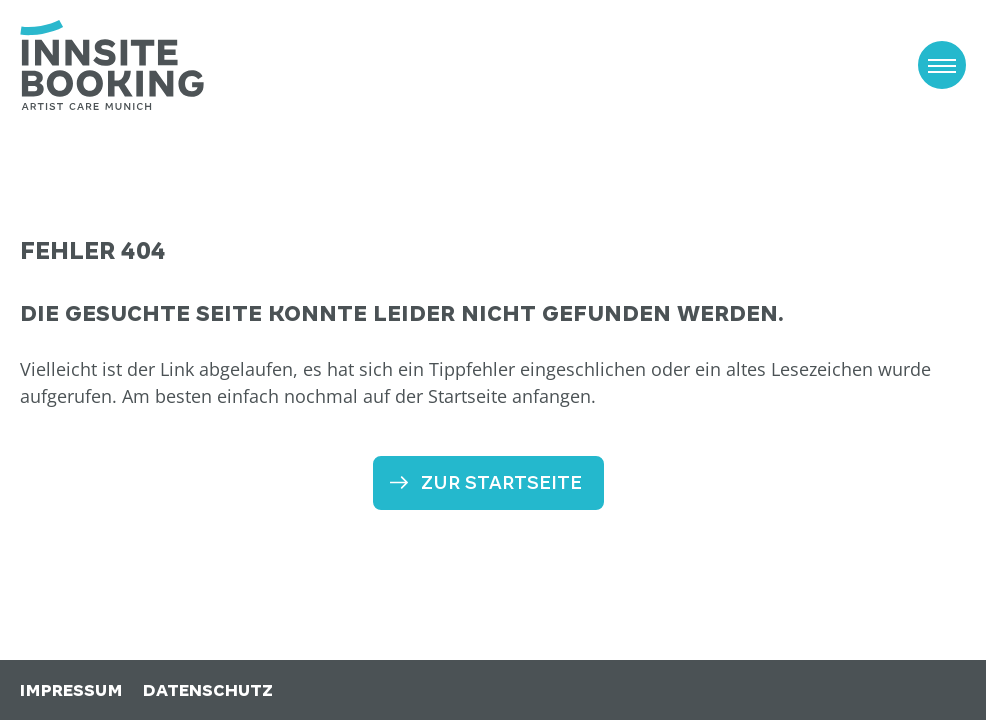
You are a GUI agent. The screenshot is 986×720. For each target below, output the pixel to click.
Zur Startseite (501, 482)
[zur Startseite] (112, 65)
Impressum (71, 690)
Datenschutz (208, 690)
